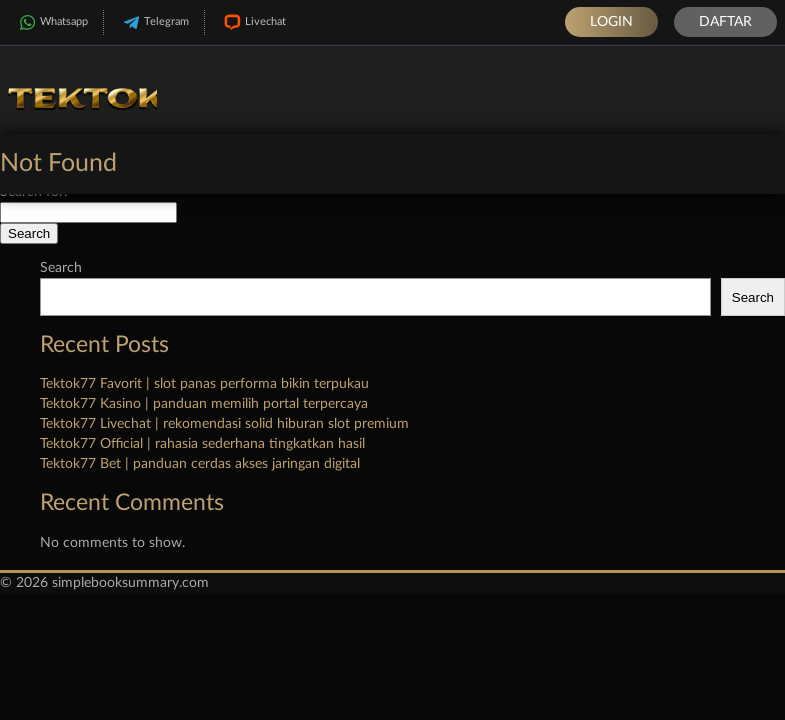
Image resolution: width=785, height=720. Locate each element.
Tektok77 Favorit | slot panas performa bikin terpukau (204, 384)
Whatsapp (51, 22)
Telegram (154, 22)
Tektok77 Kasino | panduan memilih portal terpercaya (204, 404)
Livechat (253, 22)
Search (61, 268)
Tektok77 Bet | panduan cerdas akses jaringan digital (200, 464)
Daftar (725, 22)
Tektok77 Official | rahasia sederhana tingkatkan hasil (202, 444)
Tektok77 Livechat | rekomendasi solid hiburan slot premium (224, 424)
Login (611, 22)
